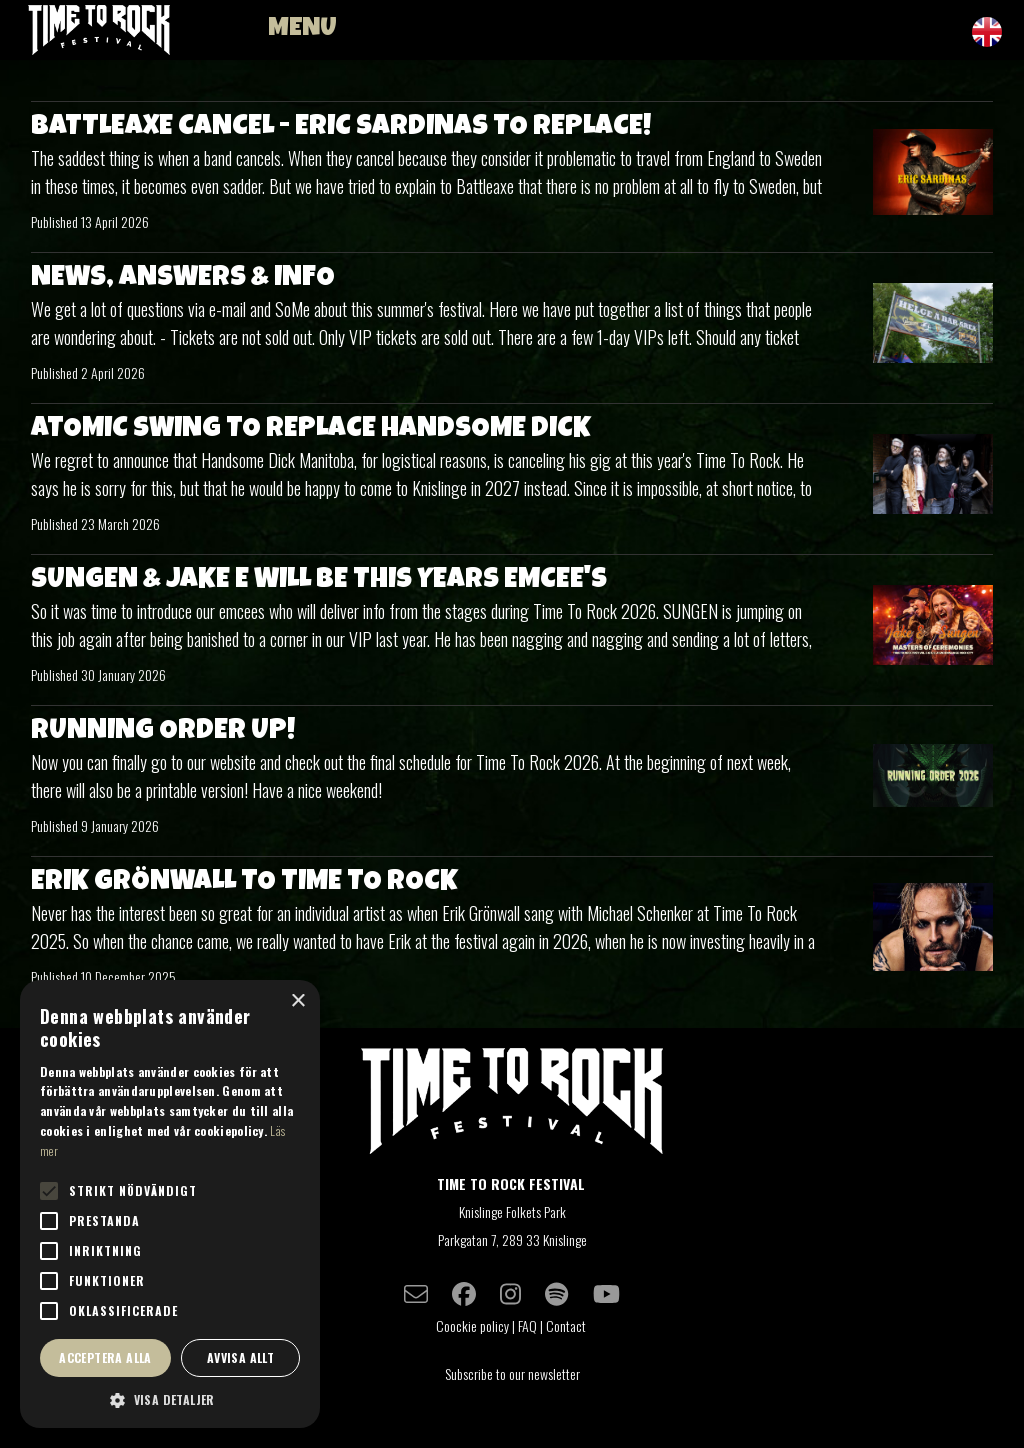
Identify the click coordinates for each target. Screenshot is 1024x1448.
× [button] (297, 1001)
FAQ (527, 1325)
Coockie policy (472, 1325)
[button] (170, 1399)
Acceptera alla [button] (105, 1357)
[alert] (170, 1204)
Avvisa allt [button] (240, 1357)
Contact (567, 1325)
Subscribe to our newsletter (512, 1373)
